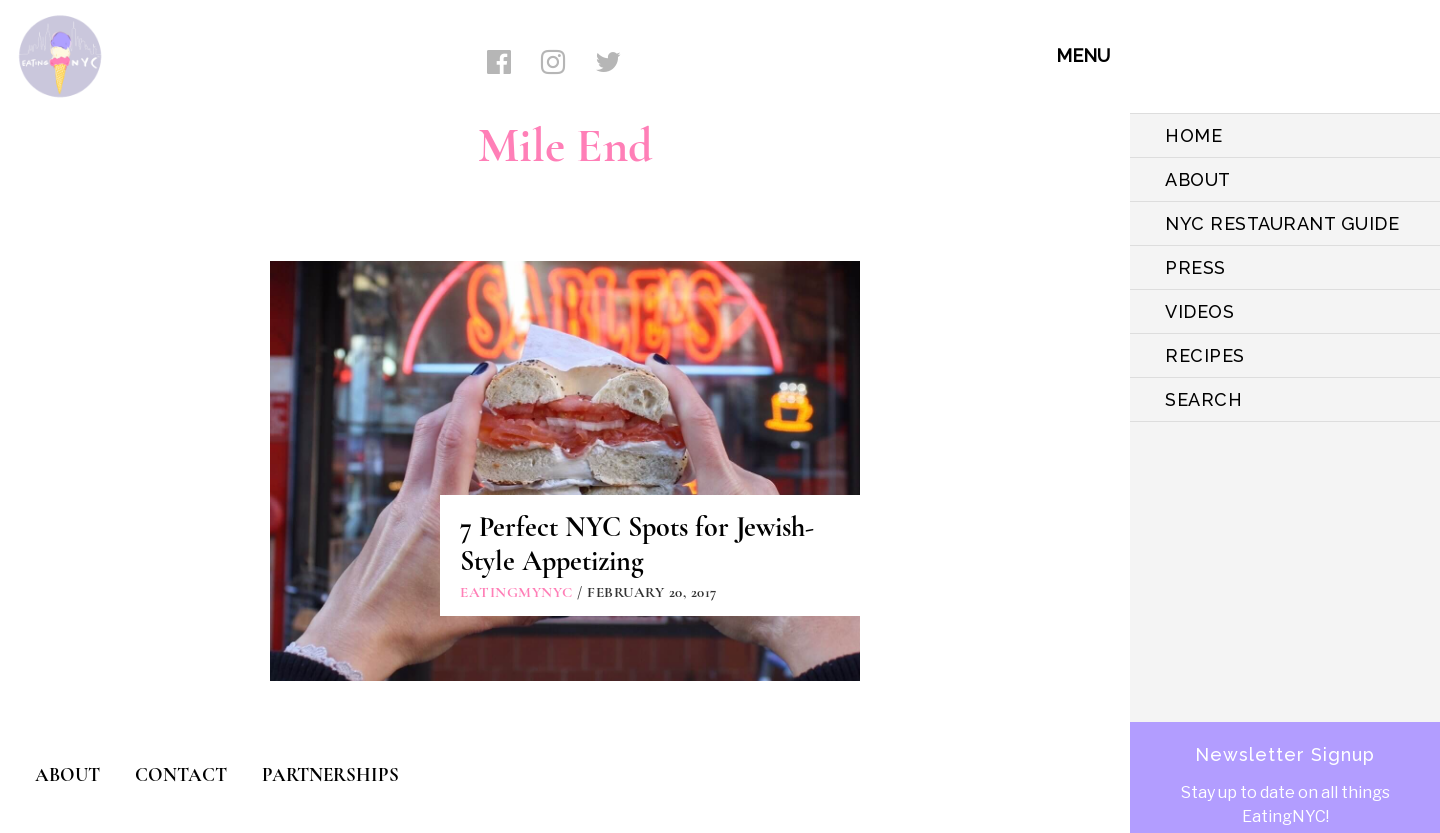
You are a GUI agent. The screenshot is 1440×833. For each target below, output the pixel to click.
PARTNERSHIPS (330, 774)
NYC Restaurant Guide (1282, 223)
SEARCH (1203, 399)
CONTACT (181, 774)
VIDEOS (1199, 311)
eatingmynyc (516, 592)
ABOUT (1198, 179)
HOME (1193, 135)
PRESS (1195, 267)
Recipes (1205, 355)
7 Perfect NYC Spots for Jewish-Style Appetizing (637, 544)
